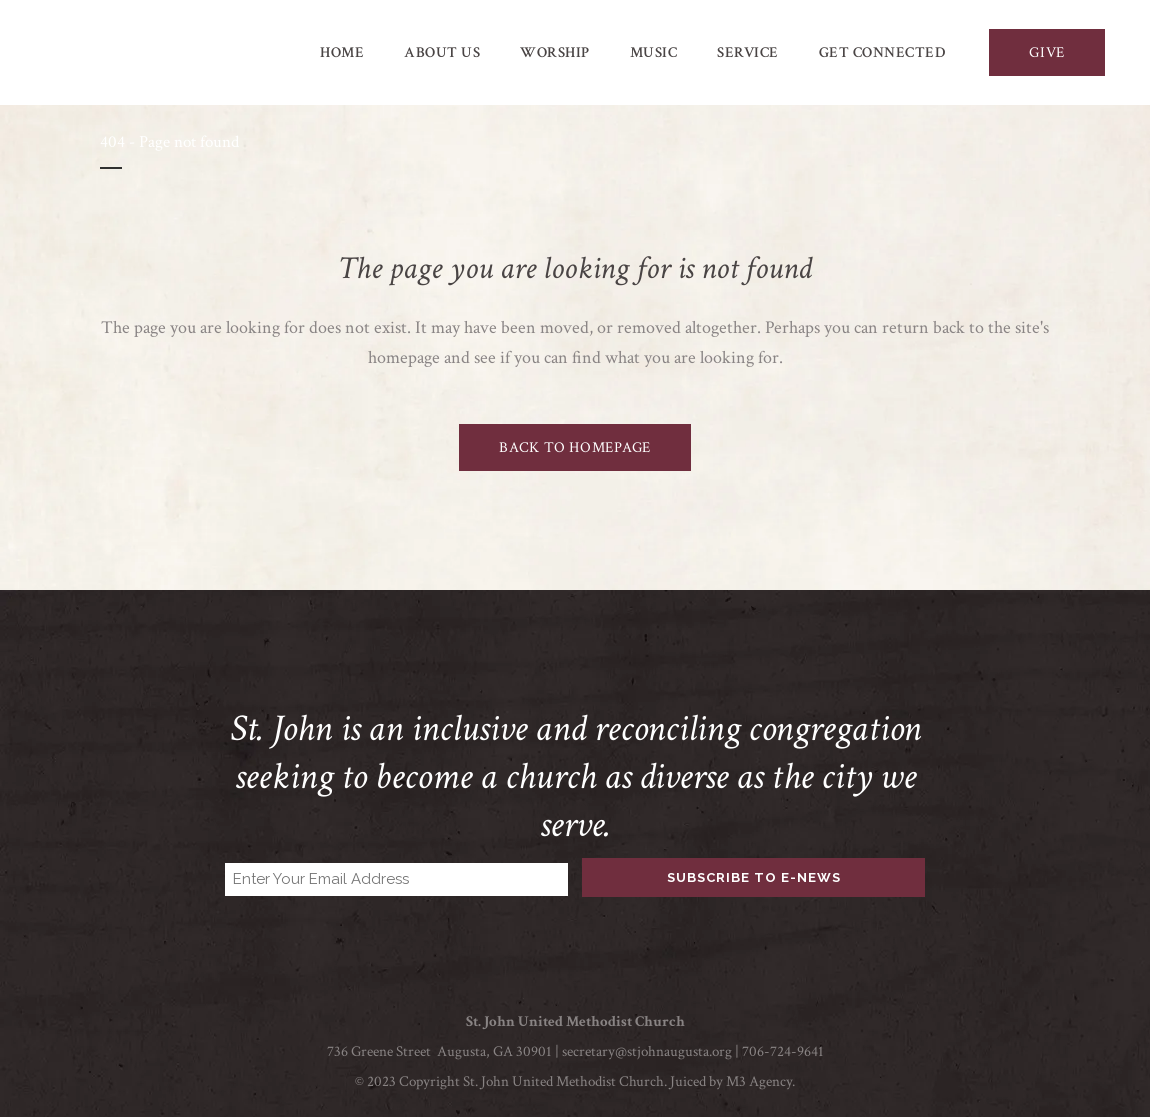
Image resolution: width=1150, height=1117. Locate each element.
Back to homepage (575, 447)
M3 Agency (759, 1081)
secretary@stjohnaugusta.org (647, 1051)
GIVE (1047, 52)
